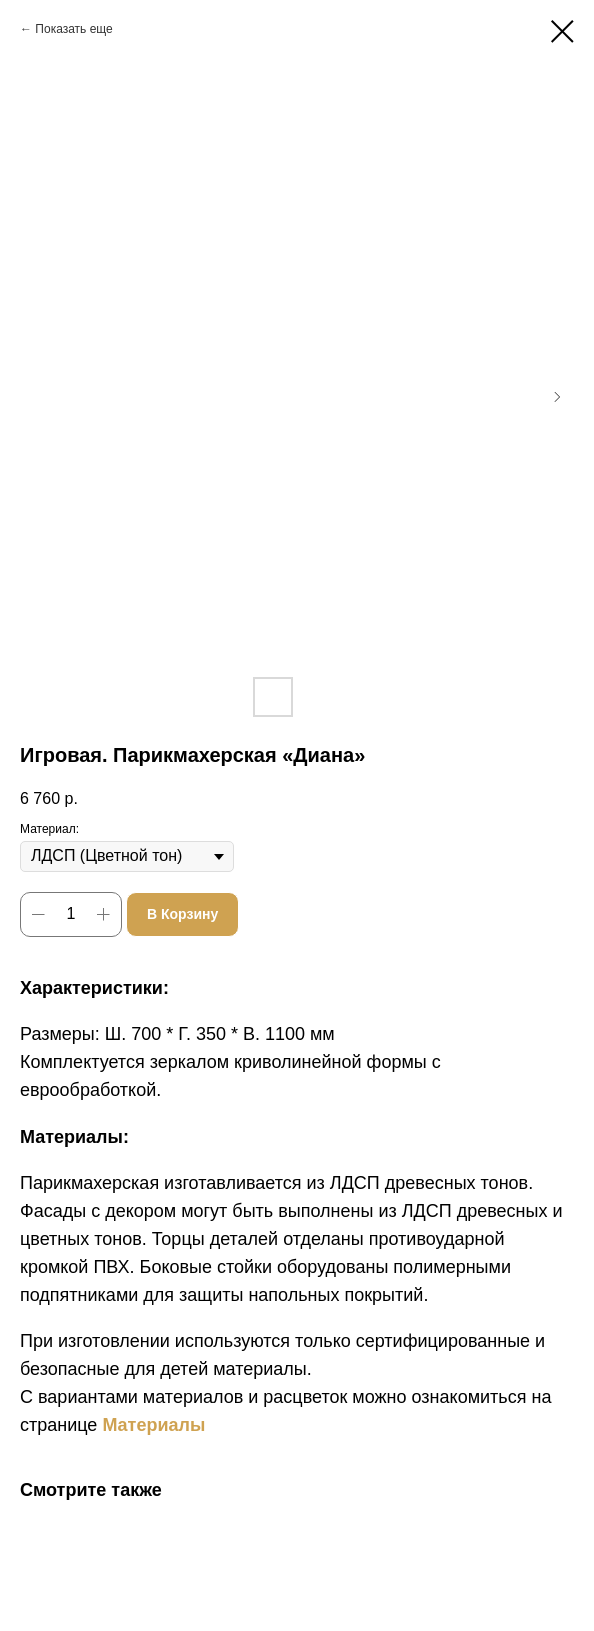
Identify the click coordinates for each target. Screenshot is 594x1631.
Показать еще (73, 29)
